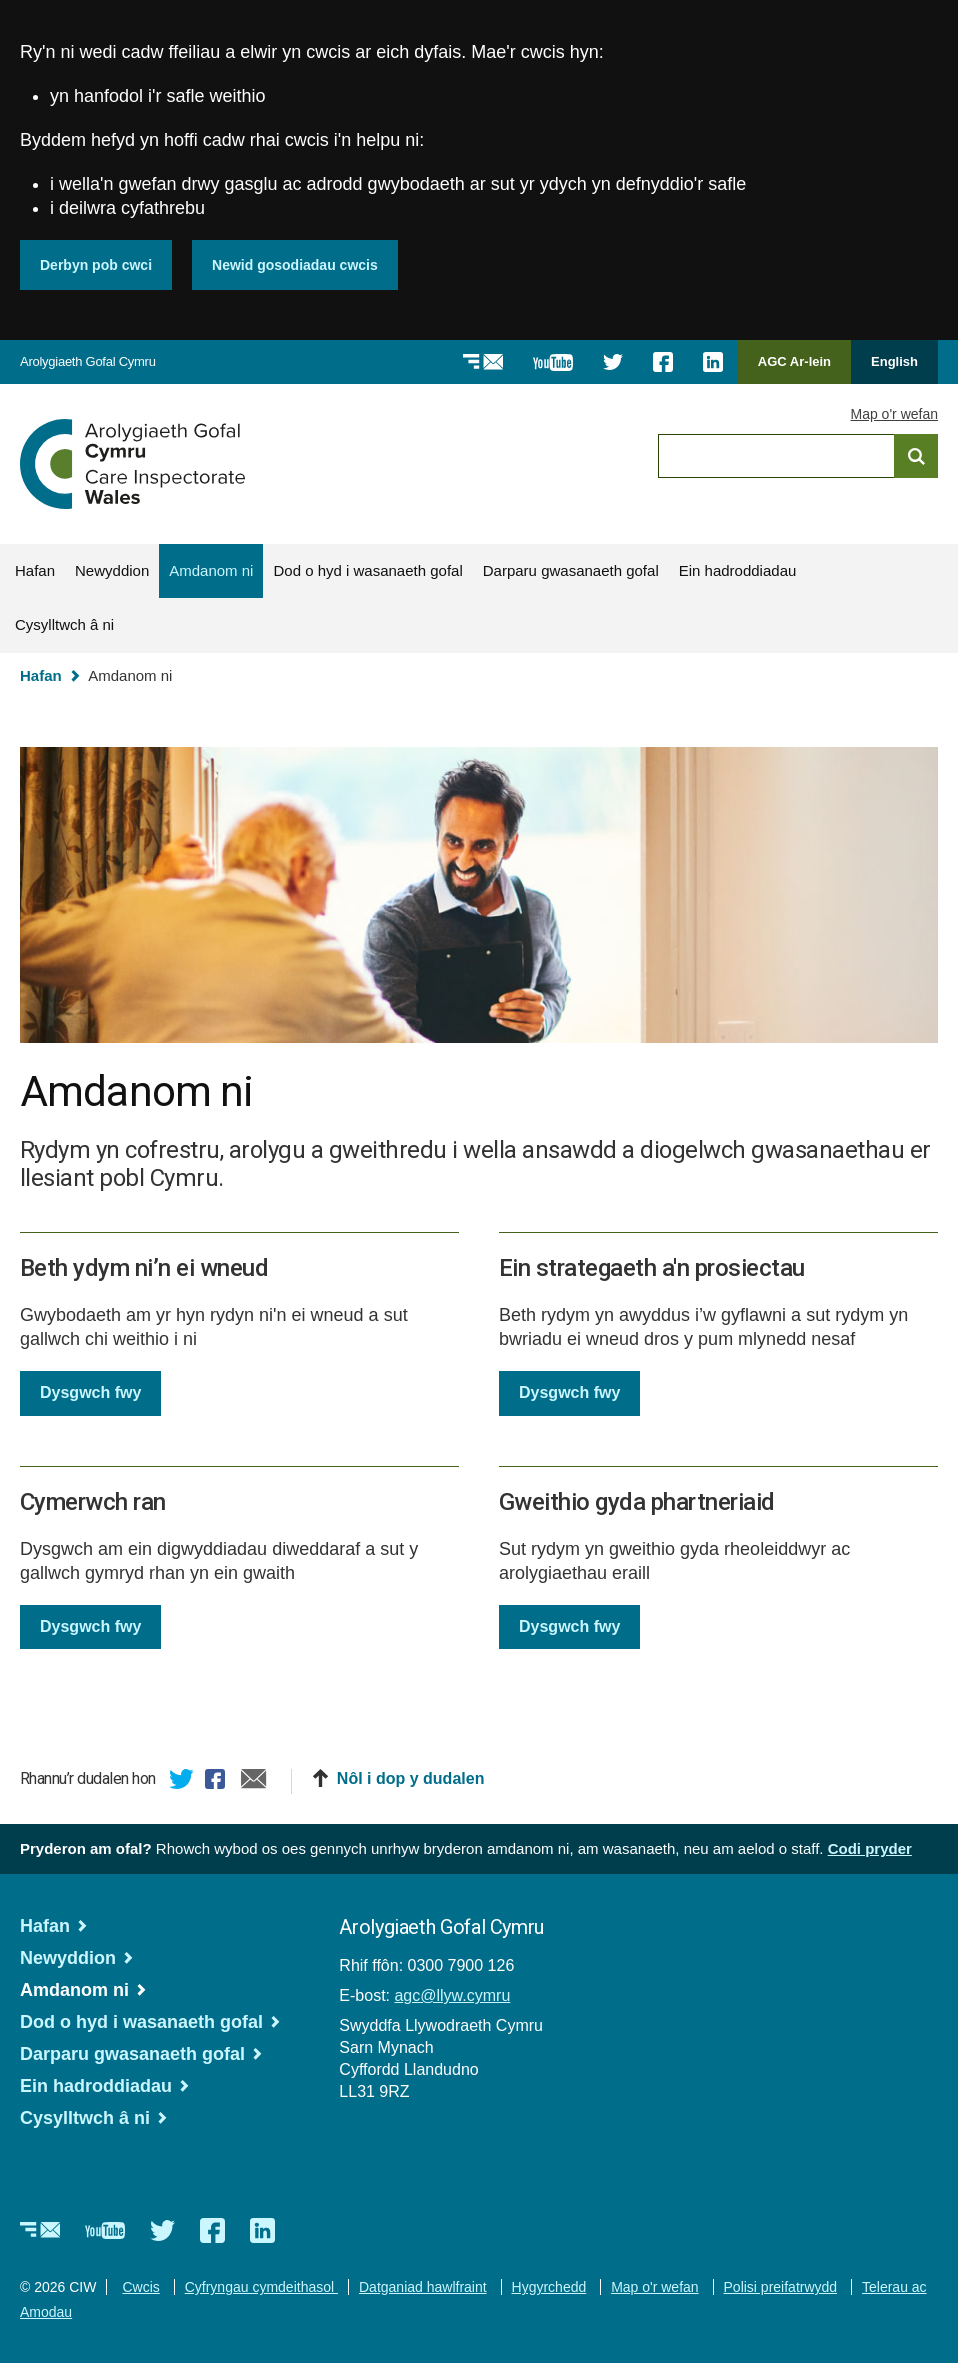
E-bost (254, 1781)
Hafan (35, 570)
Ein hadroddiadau (738, 570)
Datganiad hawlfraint (423, 2286)
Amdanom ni (211, 570)
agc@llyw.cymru (452, 1994)
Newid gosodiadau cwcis (295, 265)
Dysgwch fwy (90, 1392)
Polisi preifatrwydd (781, 2286)
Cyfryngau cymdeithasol (261, 2286)
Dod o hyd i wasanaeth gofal (367, 570)
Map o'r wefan (895, 414)
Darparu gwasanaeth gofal (571, 570)
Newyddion (112, 570)
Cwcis (140, 2286)
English (894, 361)
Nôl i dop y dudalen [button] (411, 1777)
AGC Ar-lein (800, 368)
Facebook (218, 1781)
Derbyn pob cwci (96, 265)
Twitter (182, 1781)
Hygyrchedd (549, 2286)
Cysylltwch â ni (64, 624)
